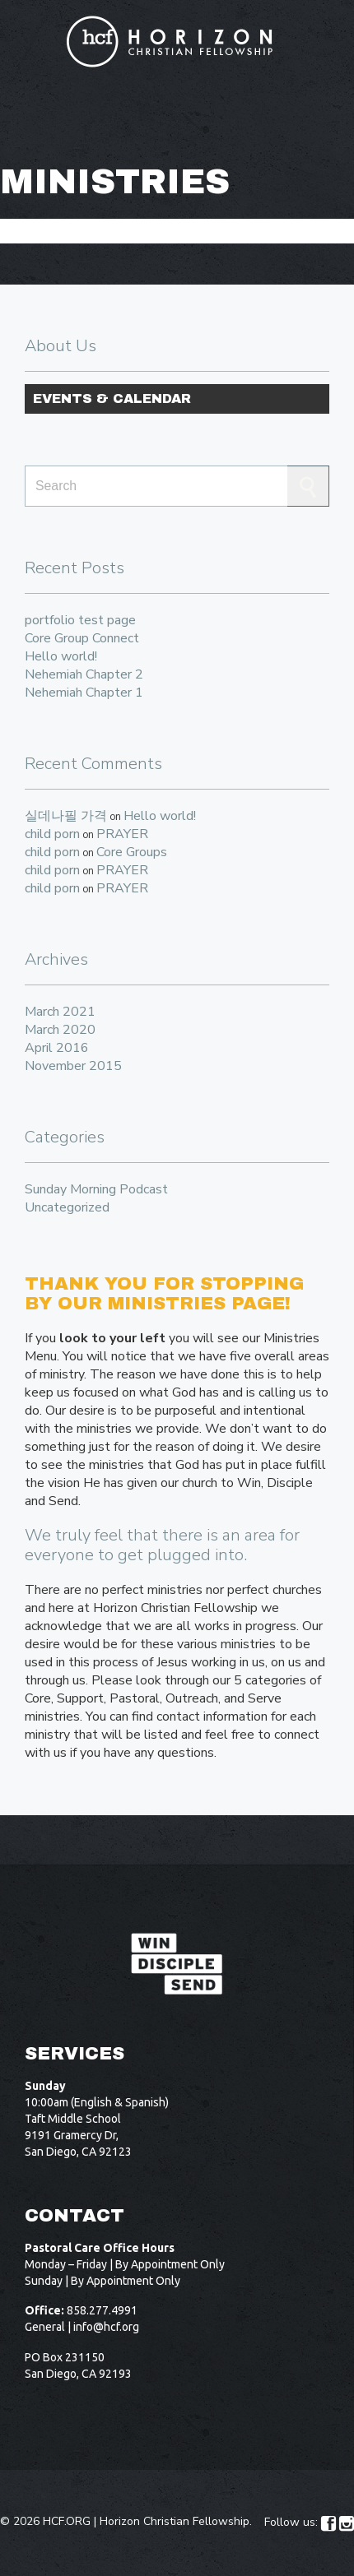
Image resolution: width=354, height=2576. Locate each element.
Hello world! (61, 656)
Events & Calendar (112, 398)
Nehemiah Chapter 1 (84, 692)
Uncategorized (67, 1207)
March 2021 (60, 1012)
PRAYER (122, 834)
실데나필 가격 (66, 816)
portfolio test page (80, 620)
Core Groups (131, 852)
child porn (52, 834)
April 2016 (57, 1048)
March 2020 (60, 1030)
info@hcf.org (106, 2326)
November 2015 (73, 1066)
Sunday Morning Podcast (96, 1189)
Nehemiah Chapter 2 (84, 674)
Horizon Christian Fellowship (174, 2521)
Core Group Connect (82, 638)
